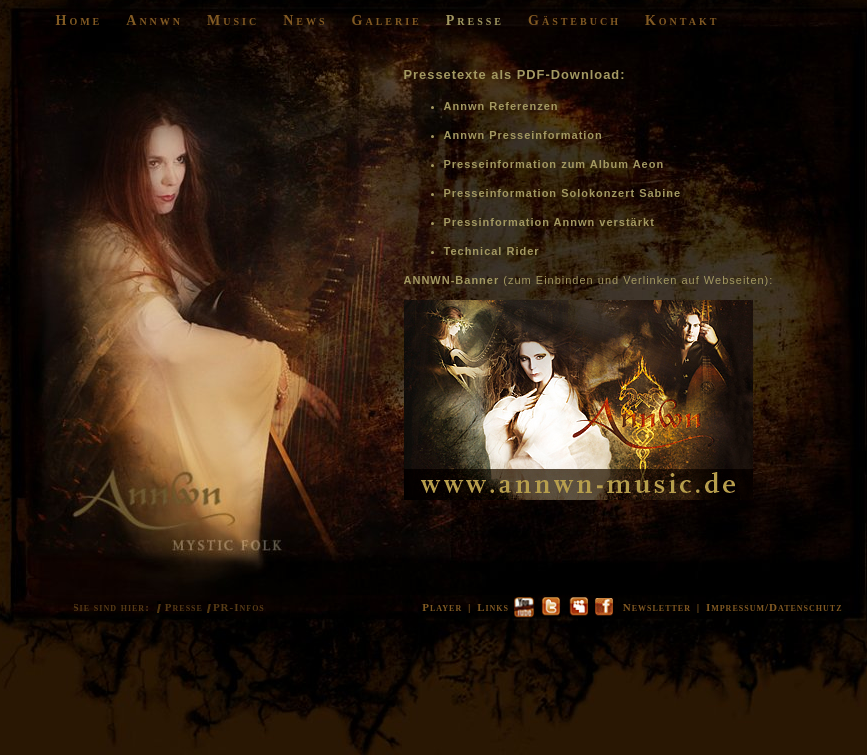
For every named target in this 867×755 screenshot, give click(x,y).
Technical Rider (492, 251)
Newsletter (657, 607)
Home (79, 20)
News (305, 20)
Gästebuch (574, 20)
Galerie (387, 20)
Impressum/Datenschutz (774, 607)
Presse (475, 20)
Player (442, 607)
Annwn (154, 20)
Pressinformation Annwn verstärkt (549, 222)
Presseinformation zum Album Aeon (554, 164)
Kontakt (682, 20)
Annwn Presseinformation (523, 135)
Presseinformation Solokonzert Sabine (563, 193)
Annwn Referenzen (501, 106)
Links (493, 607)
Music (233, 20)
